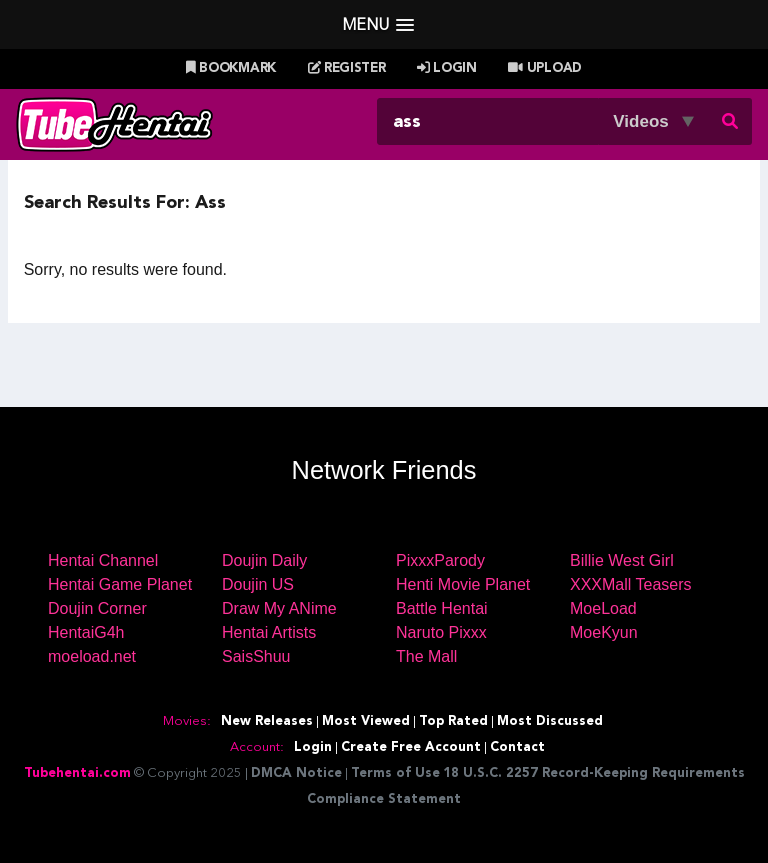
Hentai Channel (103, 560)
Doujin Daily (264, 560)
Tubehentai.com (77, 773)
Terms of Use (395, 773)
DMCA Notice (296, 773)
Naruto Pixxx (441, 632)
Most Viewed (366, 721)
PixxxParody (440, 560)
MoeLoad (603, 608)
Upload (544, 68)
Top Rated (453, 721)
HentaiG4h (86, 632)
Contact (517, 747)
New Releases (267, 721)
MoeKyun (604, 632)
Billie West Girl (622, 560)
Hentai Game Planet (120, 584)
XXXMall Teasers (631, 584)
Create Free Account (411, 747)
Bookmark (231, 68)
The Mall (426, 656)
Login (447, 68)
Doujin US (258, 584)
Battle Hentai (442, 608)
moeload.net (92, 656)
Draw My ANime (279, 608)
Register (347, 68)
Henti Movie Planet (463, 584)
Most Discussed (550, 721)
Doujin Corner (97, 608)
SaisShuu (256, 656)
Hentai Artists (269, 632)
